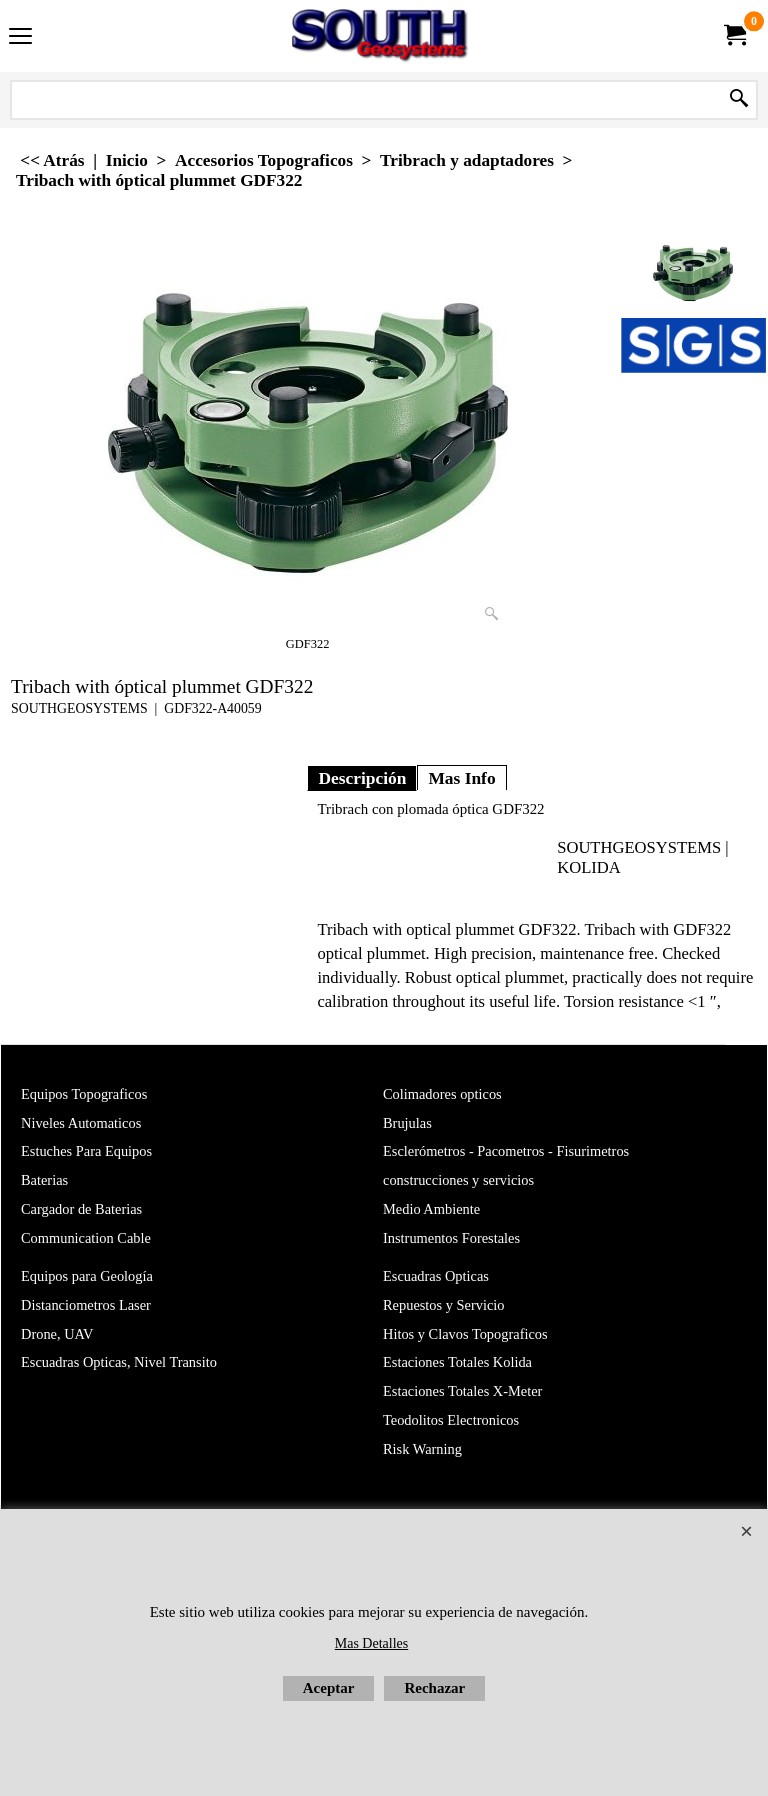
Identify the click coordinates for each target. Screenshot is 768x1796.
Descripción (362, 778)
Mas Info (461, 778)
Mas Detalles (371, 1643)
